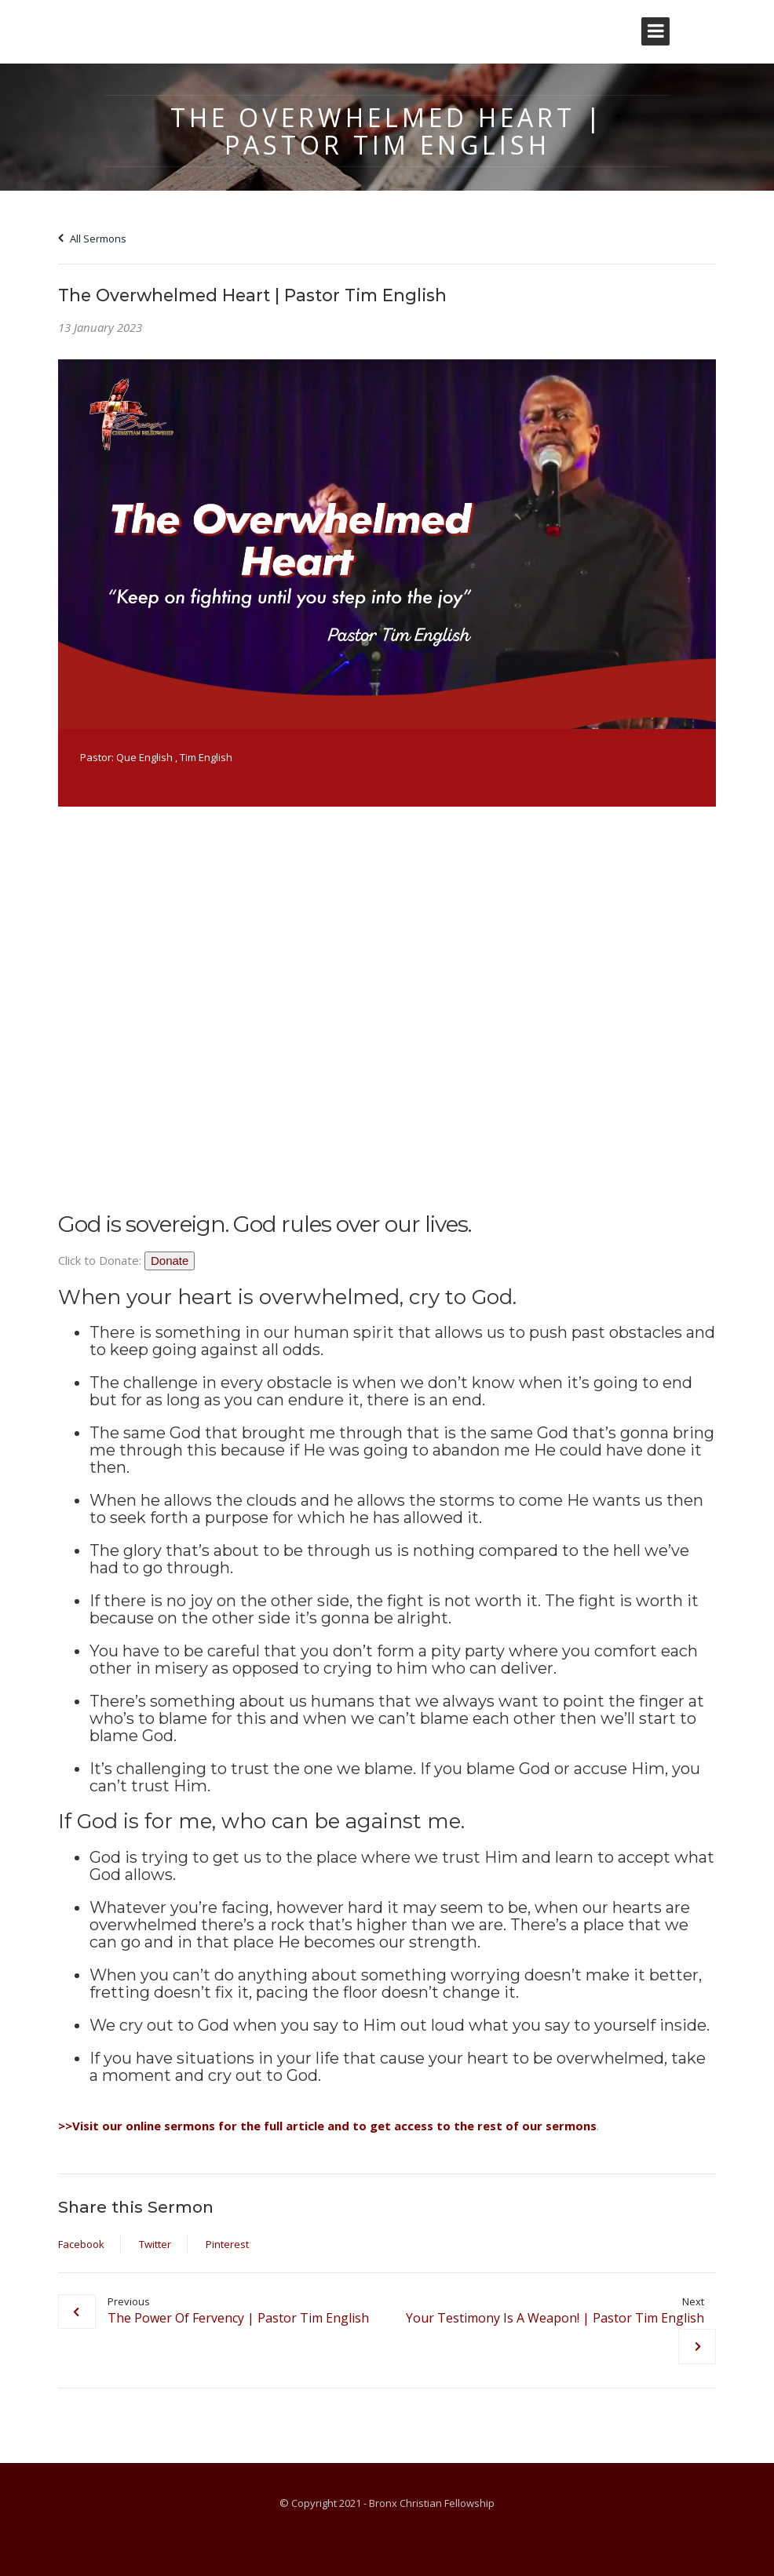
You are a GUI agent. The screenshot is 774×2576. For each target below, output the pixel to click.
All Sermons (92, 238)
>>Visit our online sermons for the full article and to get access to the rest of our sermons (327, 2125)
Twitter (155, 2244)
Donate (169, 1260)
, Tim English (203, 757)
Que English (144, 757)
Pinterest (227, 2244)
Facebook (81, 2244)
